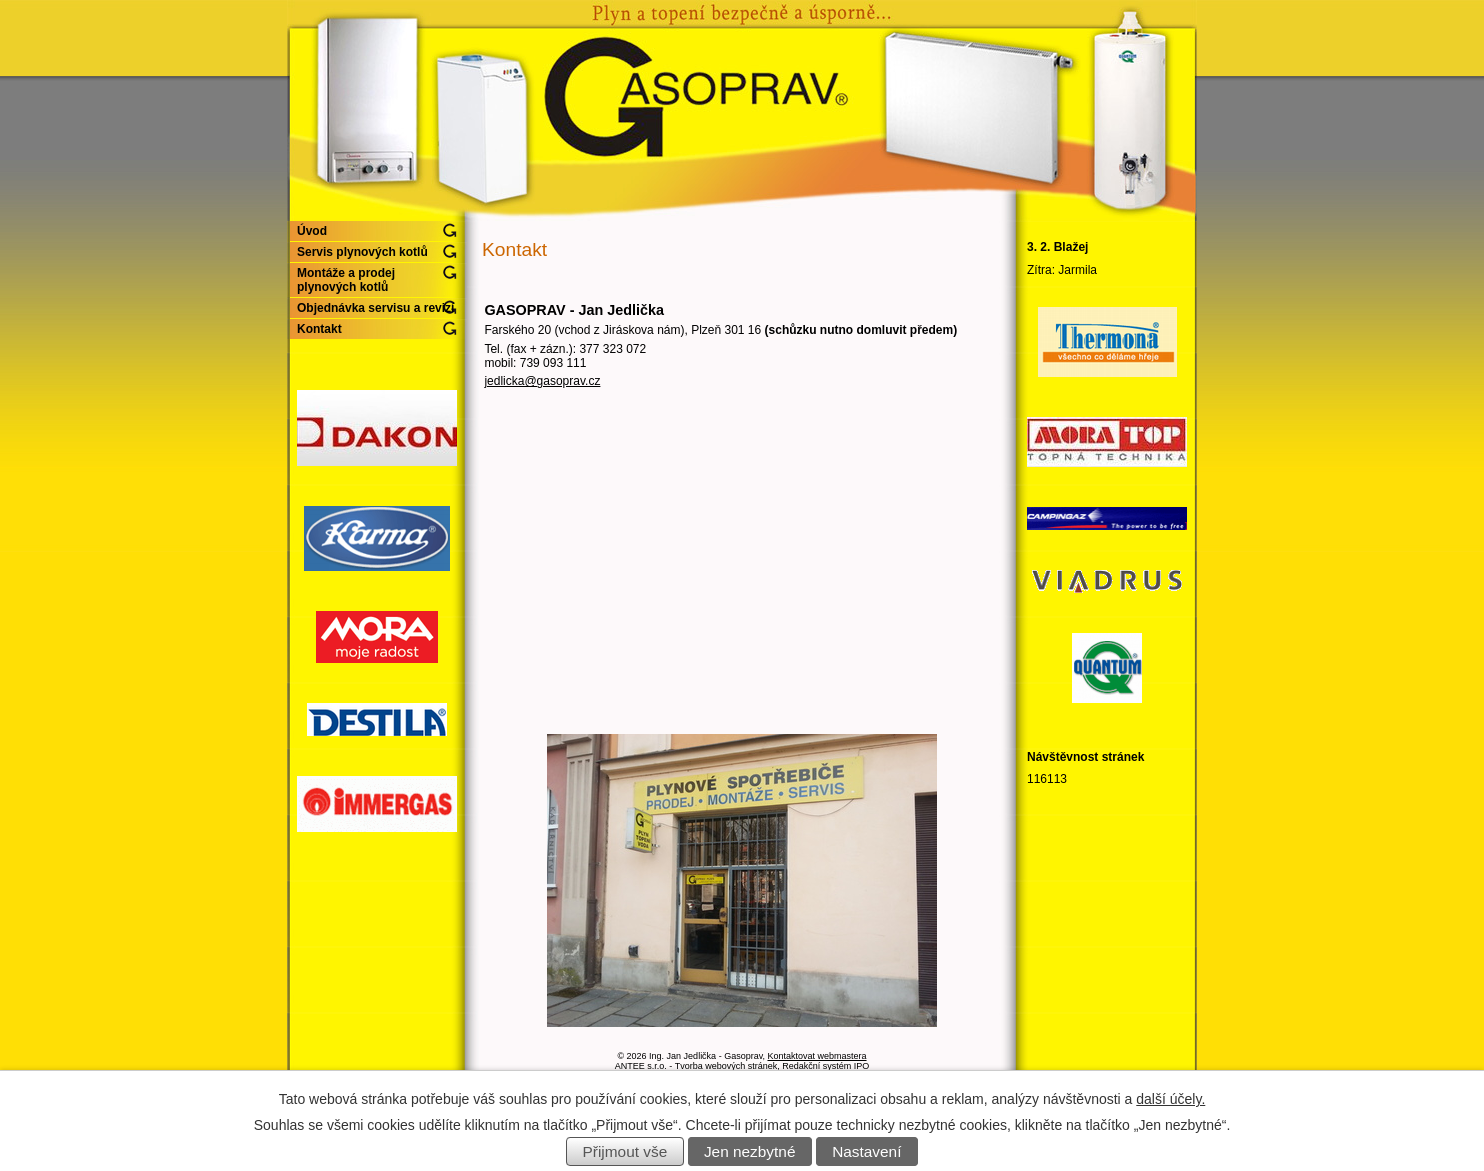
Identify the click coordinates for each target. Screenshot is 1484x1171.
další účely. (1170, 1099)
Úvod (312, 231)
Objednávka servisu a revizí (375, 308)
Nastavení (866, 1151)
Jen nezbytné (750, 1151)
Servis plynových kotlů (362, 252)
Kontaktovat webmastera (816, 1056)
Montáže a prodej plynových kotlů (346, 280)
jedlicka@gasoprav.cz (542, 381)
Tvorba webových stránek (726, 1066)
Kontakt (319, 329)
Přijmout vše (625, 1151)
